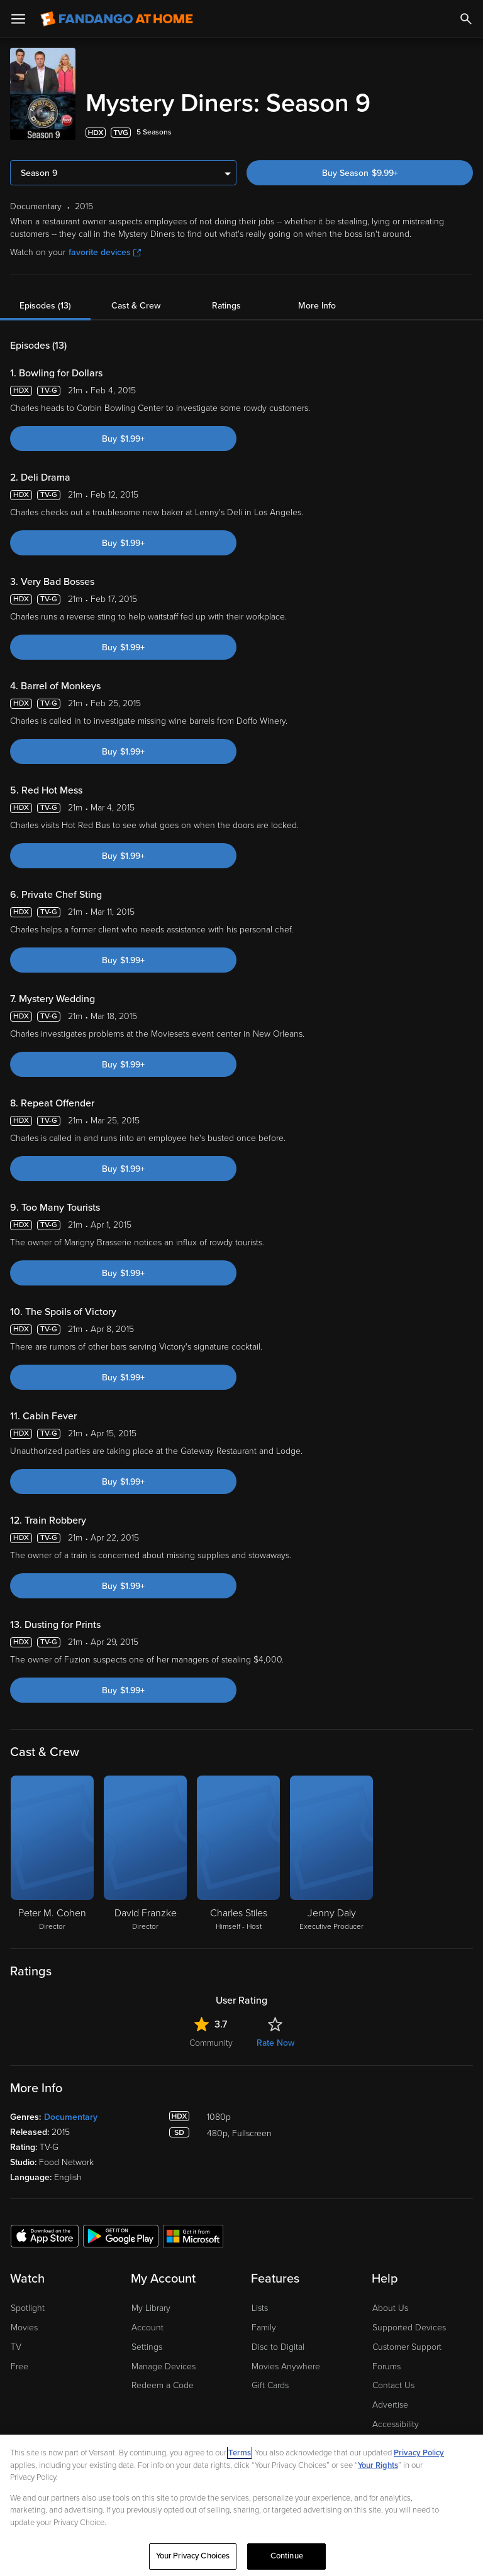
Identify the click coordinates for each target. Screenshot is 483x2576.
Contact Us (393, 2380)
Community (211, 2038)
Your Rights (378, 2465)
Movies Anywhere (286, 2361)
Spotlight (28, 2303)
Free (19, 2361)
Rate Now (275, 2038)
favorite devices (105, 247)
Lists (260, 2303)
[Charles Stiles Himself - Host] (238, 1849)
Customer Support (406, 2342)
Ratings (226, 300)
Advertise (390, 2399)
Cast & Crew (135, 300)
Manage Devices (163, 2361)
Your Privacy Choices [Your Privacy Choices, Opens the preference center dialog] (193, 2556)
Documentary (70, 2112)
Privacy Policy (419, 2453)
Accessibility (395, 2419)
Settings (146, 2342)
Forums (386, 2361)
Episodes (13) (45, 300)
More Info (317, 300)
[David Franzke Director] (145, 1849)
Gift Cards (270, 2380)
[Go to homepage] (117, 18)
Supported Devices (409, 2322)
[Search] (466, 18)
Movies (24, 2322)
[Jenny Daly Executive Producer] (331, 1849)
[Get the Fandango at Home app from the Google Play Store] (120, 2230)
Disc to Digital (278, 2342)
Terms (239, 2453)
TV (16, 2342)
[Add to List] (465, 127)
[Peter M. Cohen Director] (52, 1849)
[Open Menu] (18, 19)
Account (147, 2322)
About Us (390, 2303)
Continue (286, 2556)
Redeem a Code (162, 2380)
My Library (150, 2303)
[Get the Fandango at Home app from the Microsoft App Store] (193, 2230)
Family (264, 2322)
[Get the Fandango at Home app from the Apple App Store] (44, 2230)
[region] (241, 2505)
